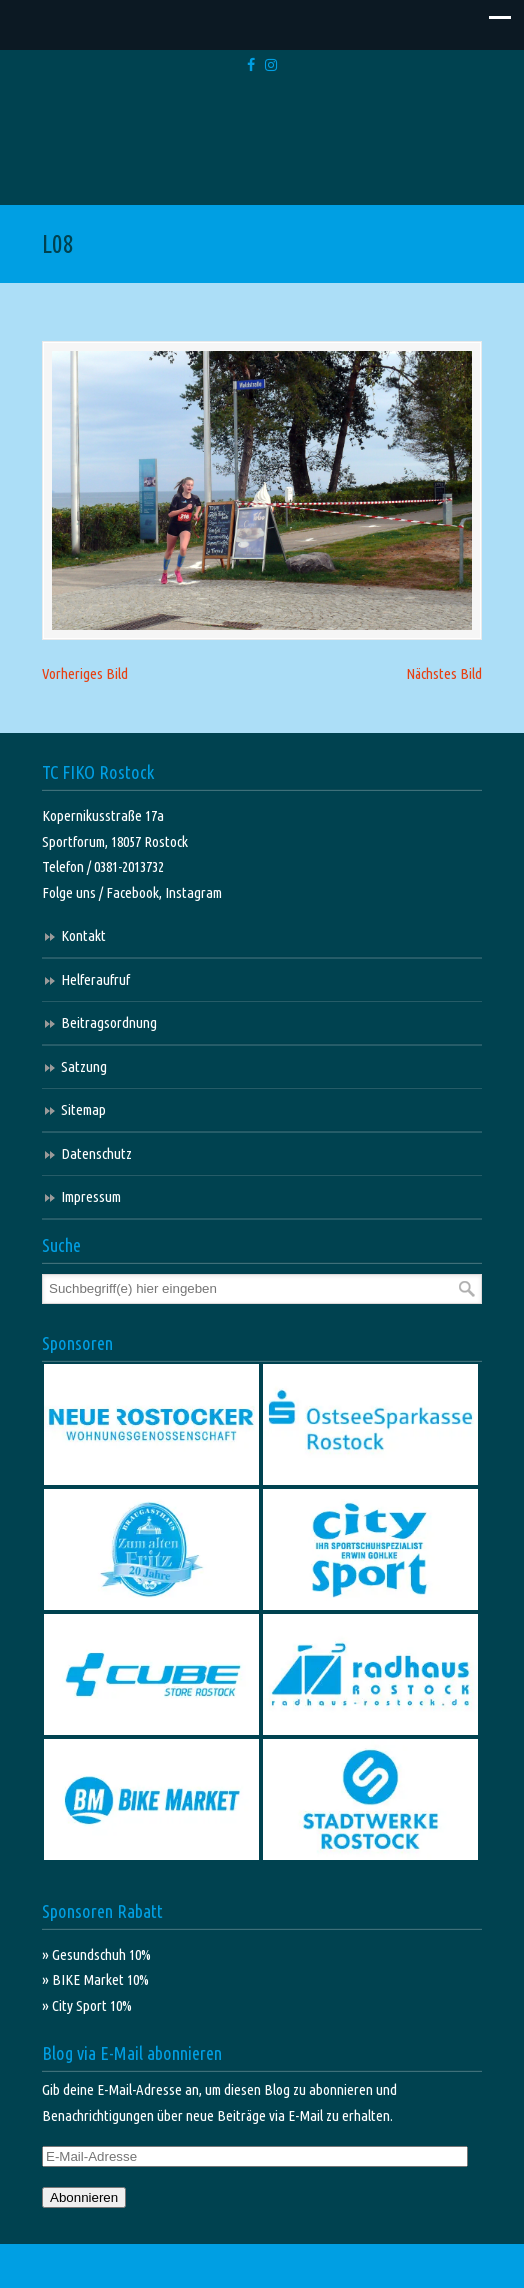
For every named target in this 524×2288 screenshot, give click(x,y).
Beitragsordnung (109, 1022)
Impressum (91, 1196)
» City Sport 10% (87, 2005)
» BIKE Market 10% (95, 1979)
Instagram (193, 892)
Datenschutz (96, 1153)
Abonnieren (84, 2197)
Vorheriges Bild (85, 673)
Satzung (84, 1066)
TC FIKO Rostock (262, 142)
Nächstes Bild (444, 673)
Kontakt (83, 935)
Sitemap (83, 1109)
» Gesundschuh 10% (96, 1954)
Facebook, (135, 892)
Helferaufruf (95, 979)
